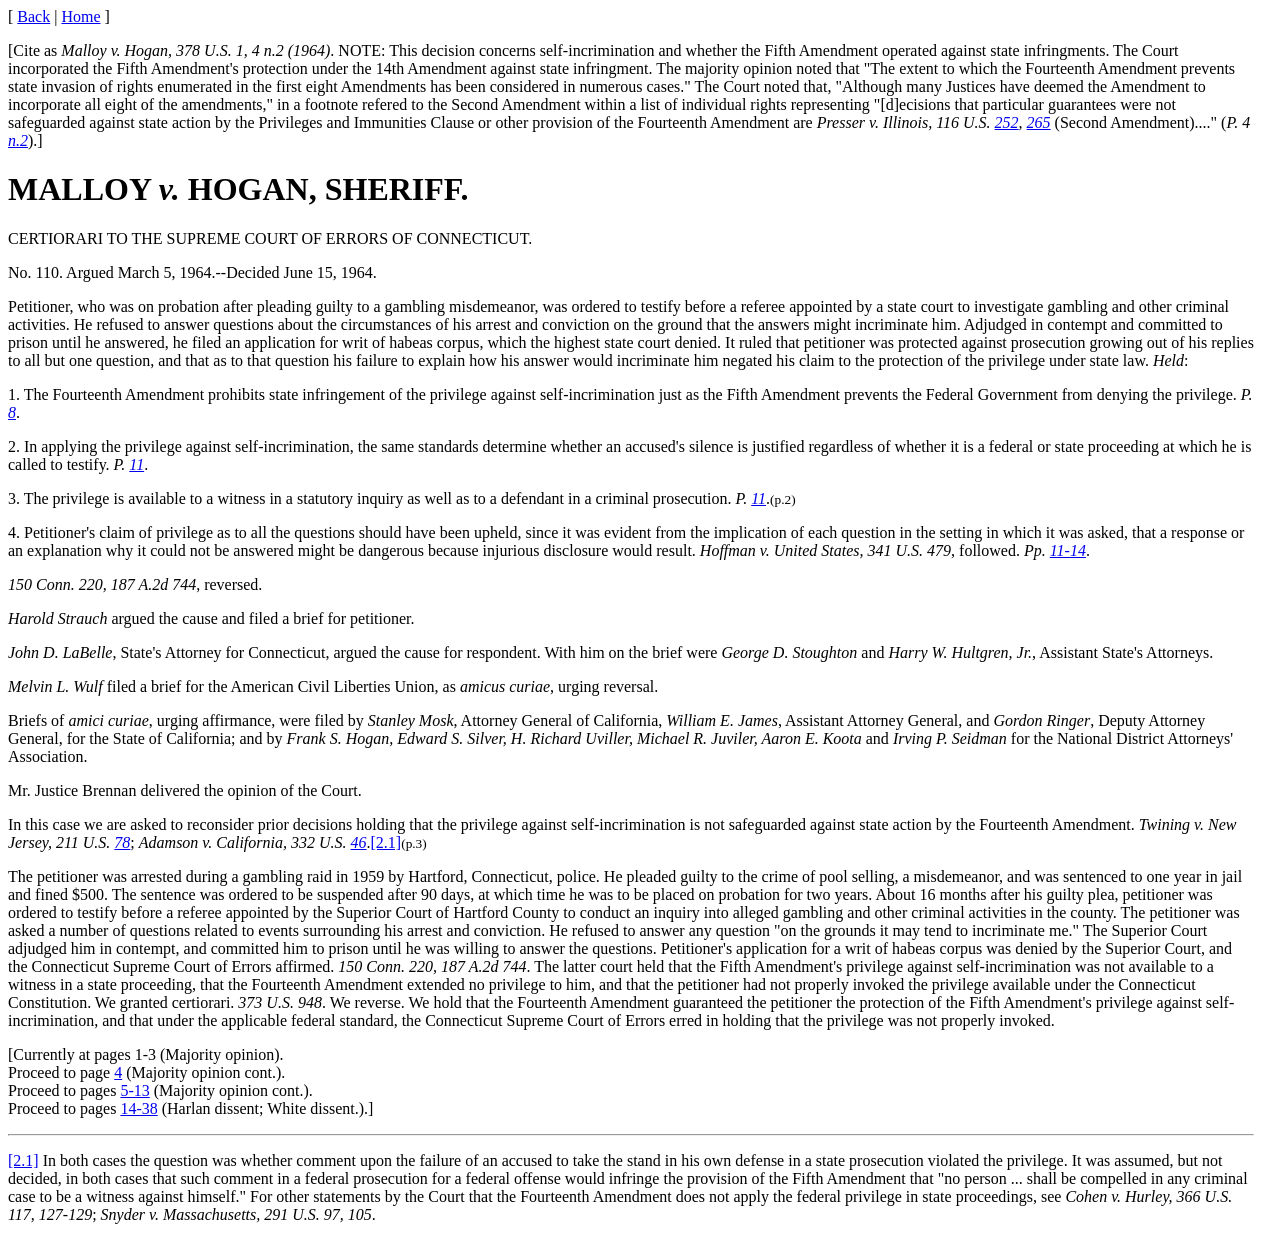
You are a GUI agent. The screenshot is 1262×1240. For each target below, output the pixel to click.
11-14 (1068, 550)
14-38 (138, 1108)
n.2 (18, 140)
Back (33, 16)
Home (80, 16)
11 (136, 464)
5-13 (134, 1090)
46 (359, 842)
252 (1007, 122)
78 (122, 842)
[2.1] (386, 842)
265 (1039, 122)
